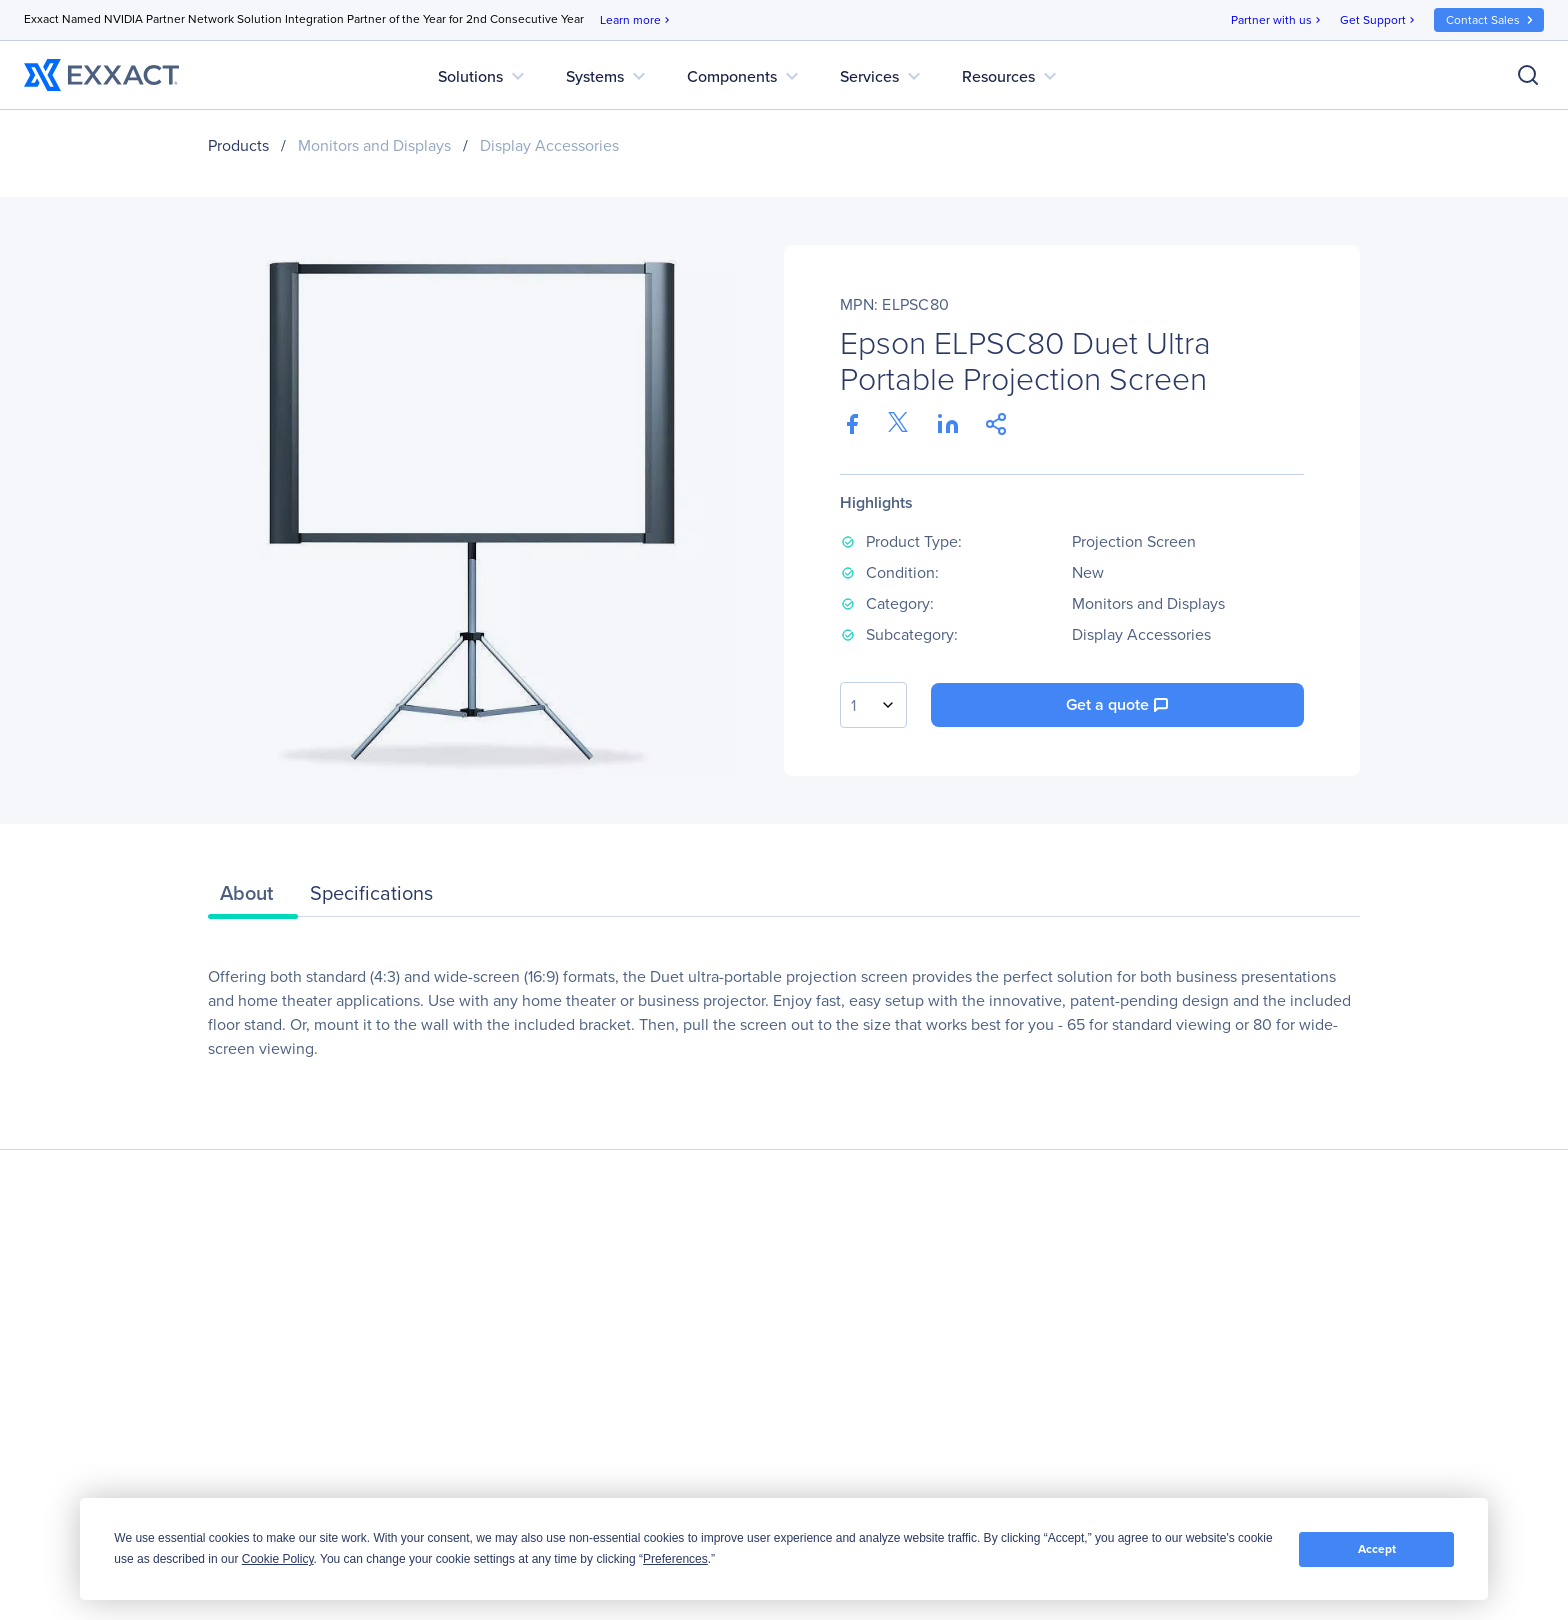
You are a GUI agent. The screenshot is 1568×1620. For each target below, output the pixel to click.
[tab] (253, 898)
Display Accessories (549, 145)
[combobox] (873, 705)
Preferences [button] (675, 1559)
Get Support (1379, 20)
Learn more (636, 20)
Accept (1377, 1549)
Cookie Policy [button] (278, 1559)
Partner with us (1277, 20)
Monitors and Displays (374, 145)
